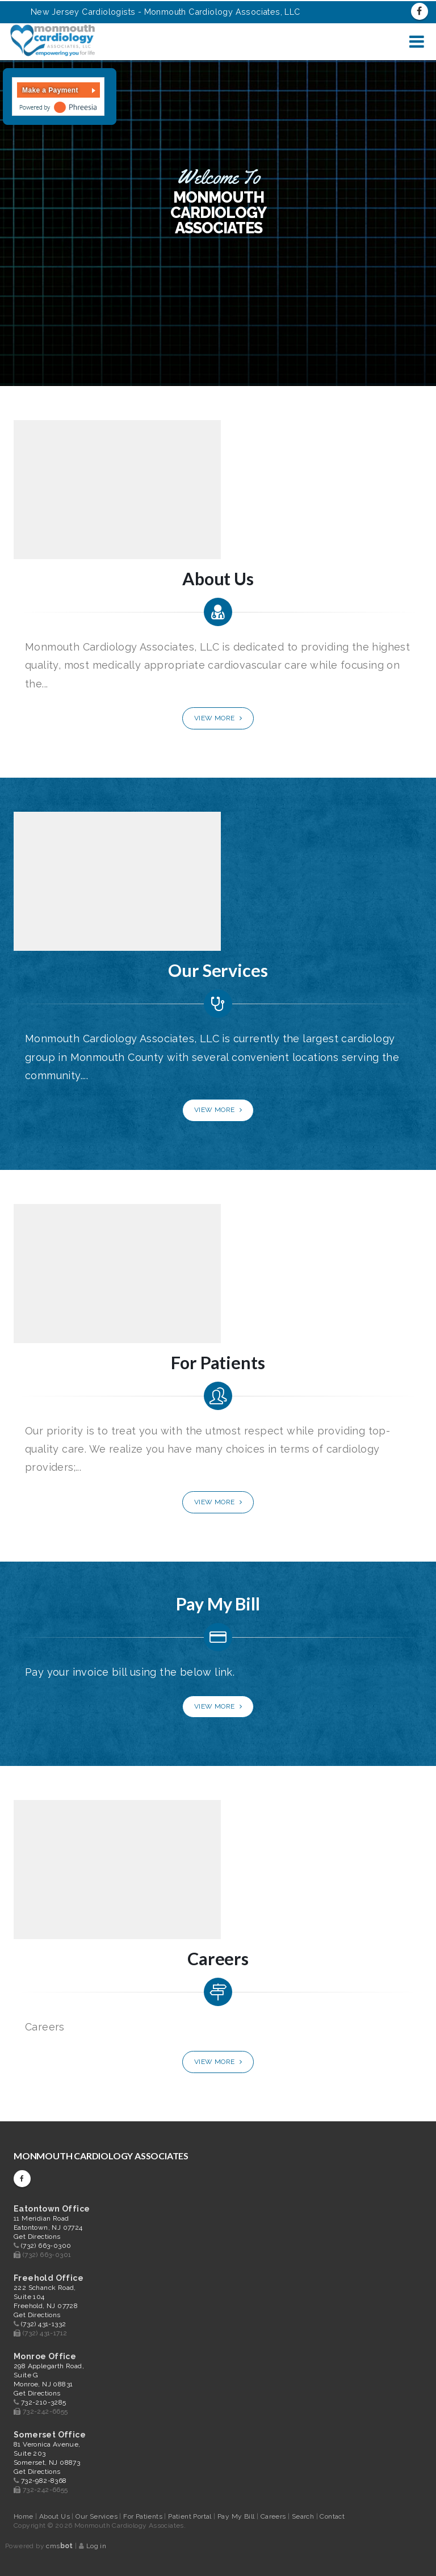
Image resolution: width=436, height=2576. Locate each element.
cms (59, 2546)
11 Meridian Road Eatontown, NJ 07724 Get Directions (48, 2227)
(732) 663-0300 (46, 2246)
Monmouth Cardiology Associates (101, 2155)
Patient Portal (190, 2516)
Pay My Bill (237, 2516)
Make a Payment (50, 90)
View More (218, 718)
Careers (274, 2516)
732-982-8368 (44, 2481)
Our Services (97, 2516)
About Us (55, 2516)
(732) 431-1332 (43, 2324)
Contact (332, 2516)
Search (304, 2516)
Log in (96, 2546)
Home (23, 2516)
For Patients (143, 2516)
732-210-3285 (43, 2402)
